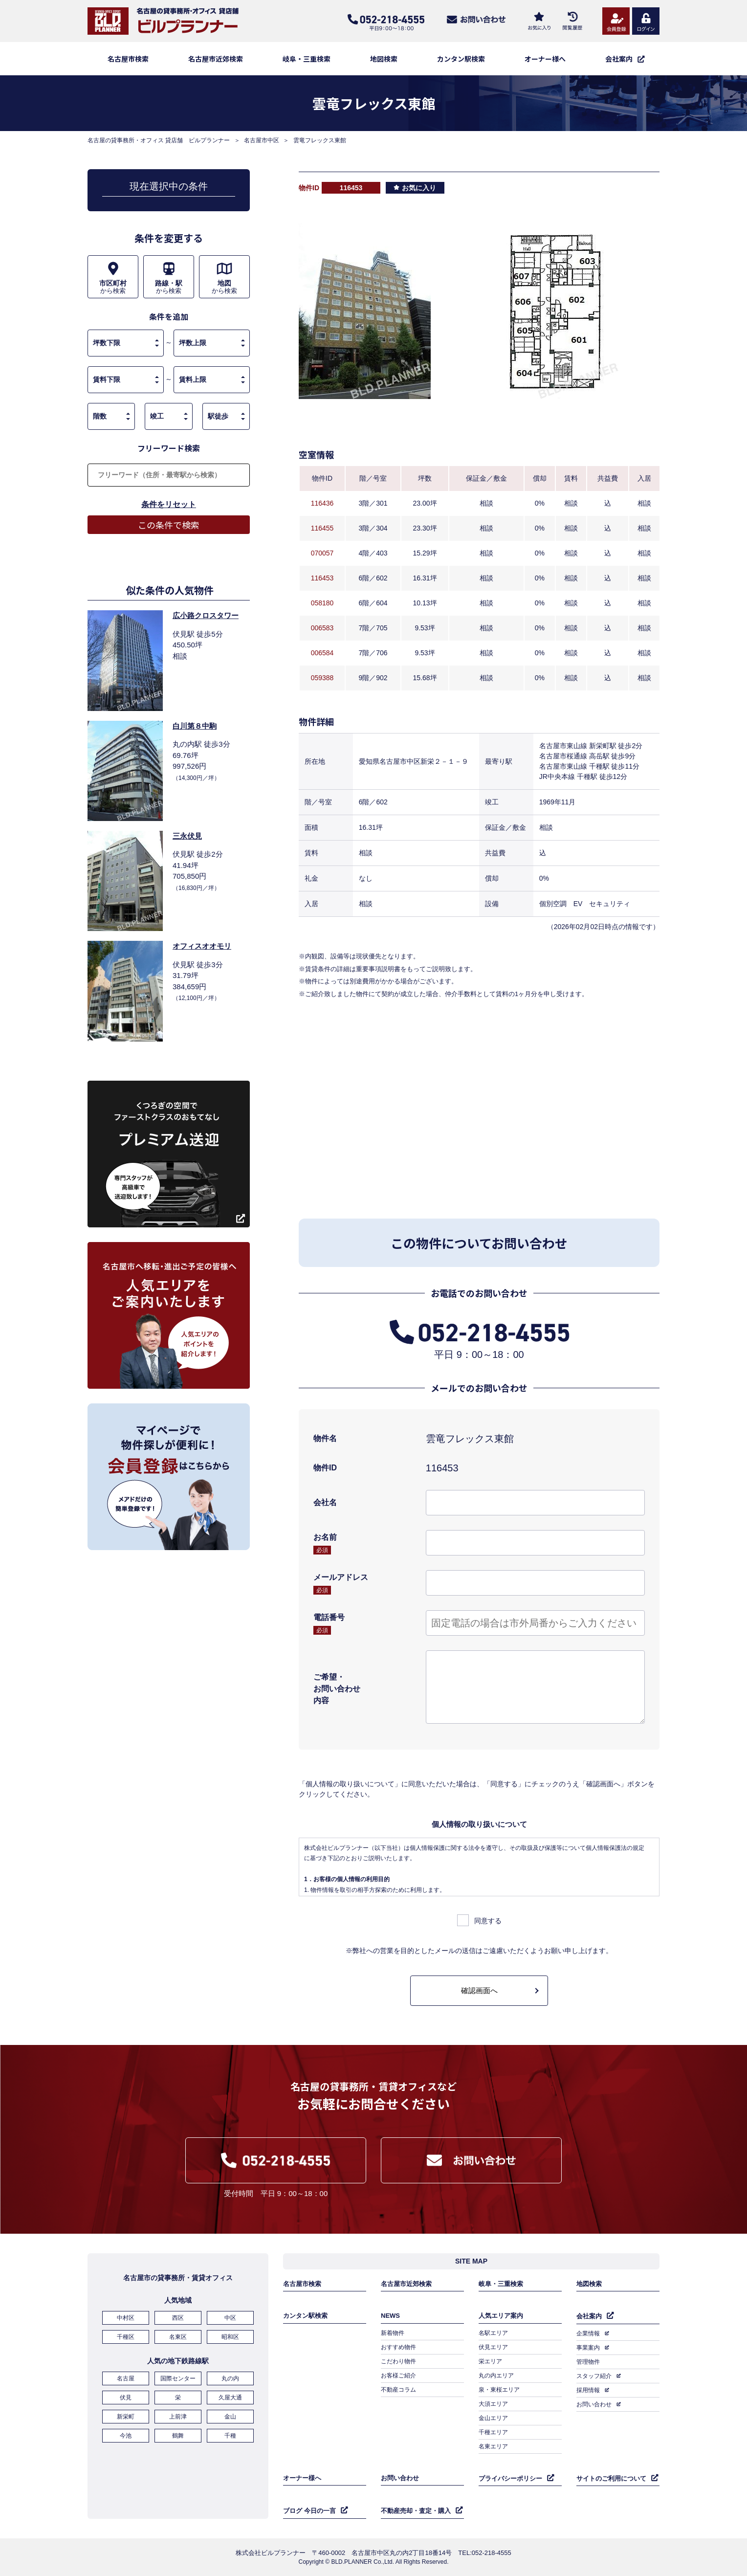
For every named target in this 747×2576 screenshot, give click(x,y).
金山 (230, 2416)
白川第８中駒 (195, 726)
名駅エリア (493, 2333)
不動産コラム (398, 2389)
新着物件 (392, 2333)
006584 (322, 653)
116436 (322, 503)
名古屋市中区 (261, 140)
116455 (322, 528)
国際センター (178, 2378)
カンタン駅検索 (461, 59)
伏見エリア (493, 2347)
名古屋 (125, 2378)
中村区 (125, 2317)
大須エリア (493, 2403)
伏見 (126, 2397)
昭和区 (230, 2336)
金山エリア (493, 2418)
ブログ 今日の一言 (309, 2510)
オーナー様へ (545, 59)
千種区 (125, 2336)
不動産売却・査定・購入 (416, 2510)
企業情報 (588, 2333)
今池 (126, 2435)
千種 (230, 2435)
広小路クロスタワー (206, 615)
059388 (322, 678)
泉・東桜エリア (499, 2389)
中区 (230, 2317)
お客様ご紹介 (398, 2375)
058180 (322, 603)
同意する (488, 1921)
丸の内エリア (496, 2375)
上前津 (178, 2416)
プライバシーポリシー (510, 2478)
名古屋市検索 (128, 59)
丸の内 (230, 2378)
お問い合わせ (594, 2404)
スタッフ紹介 (594, 2376)
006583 (322, 628)
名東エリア (493, 2446)
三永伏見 (187, 836)
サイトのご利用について (611, 2478)
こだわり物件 (398, 2361)
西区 (178, 2317)
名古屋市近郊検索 (215, 59)
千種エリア (493, 2432)
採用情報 (588, 2390)
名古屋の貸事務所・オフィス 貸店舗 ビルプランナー (159, 140)
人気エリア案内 (501, 2315)
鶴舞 (178, 2435)
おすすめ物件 (398, 2347)
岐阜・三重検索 (306, 59)
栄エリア (490, 2361)
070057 (322, 553)
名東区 (178, 2336)
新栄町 (125, 2416)
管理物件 (588, 2361)
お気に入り (419, 188)
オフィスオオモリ (202, 946)
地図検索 (383, 59)
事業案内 (588, 2347)
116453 (322, 578)
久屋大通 (230, 2397)
